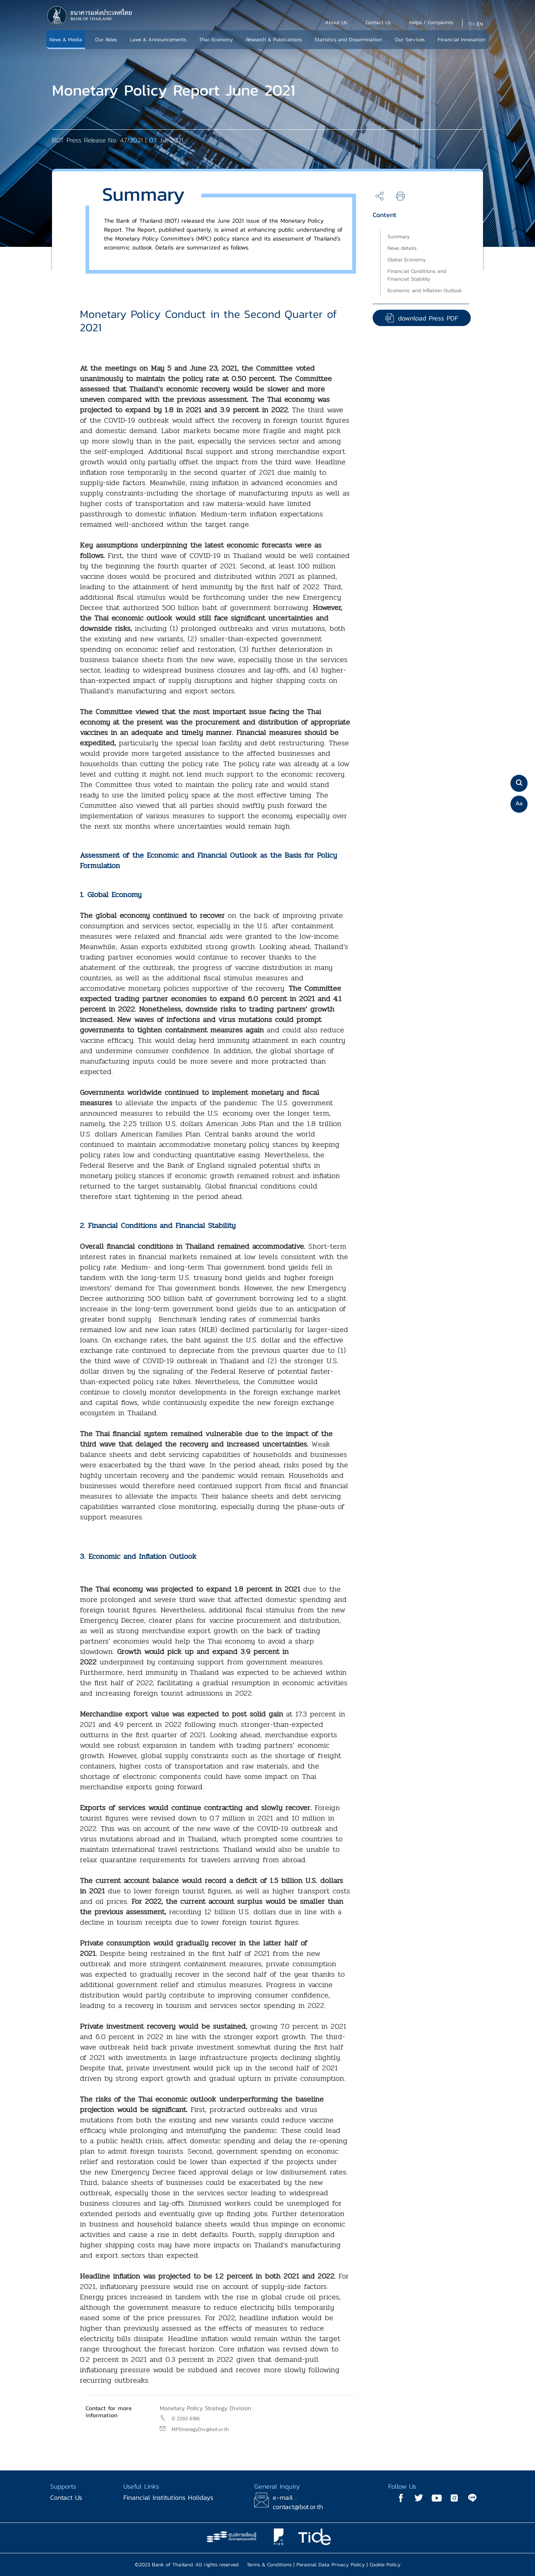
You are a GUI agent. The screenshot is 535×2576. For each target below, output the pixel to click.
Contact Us (66, 2497)
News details (402, 248)
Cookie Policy (385, 2565)
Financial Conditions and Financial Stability (417, 275)
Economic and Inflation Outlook (425, 290)
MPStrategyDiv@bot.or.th (200, 2429)
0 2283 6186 (186, 2418)
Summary (399, 237)
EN (480, 24)
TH (471, 24)
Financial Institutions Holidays (168, 2497)
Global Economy (407, 260)
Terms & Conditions (269, 2565)
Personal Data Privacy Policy (330, 2565)
